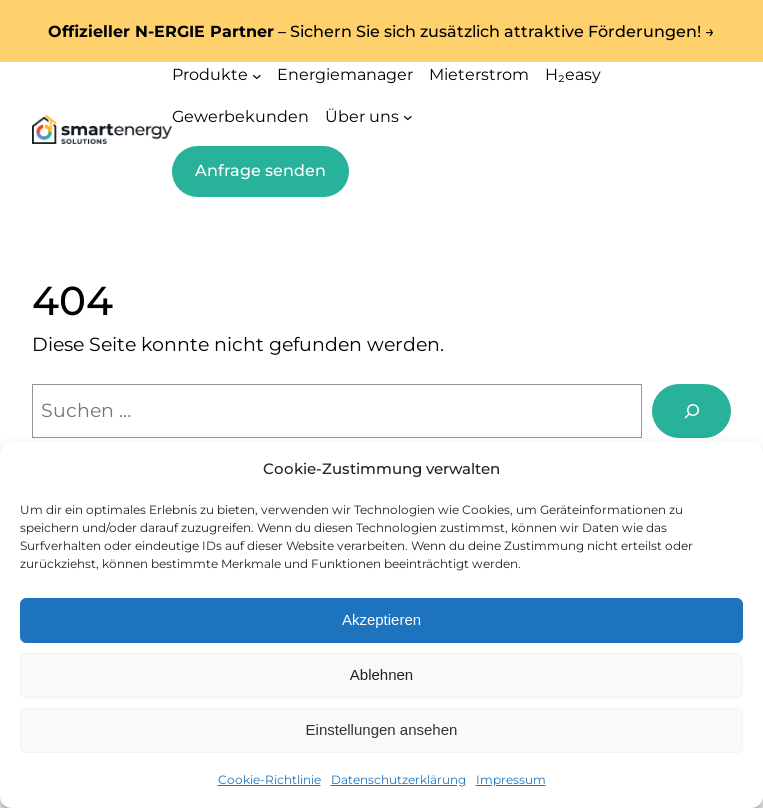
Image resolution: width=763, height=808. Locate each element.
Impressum (511, 779)
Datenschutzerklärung (398, 779)
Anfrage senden (260, 170)
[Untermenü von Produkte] (257, 75)
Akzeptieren (381, 619)
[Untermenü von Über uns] (408, 117)
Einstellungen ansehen (382, 729)
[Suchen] (691, 410)
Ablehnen (381, 674)
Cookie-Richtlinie (269, 779)
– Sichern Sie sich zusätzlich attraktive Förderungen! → (381, 31)
